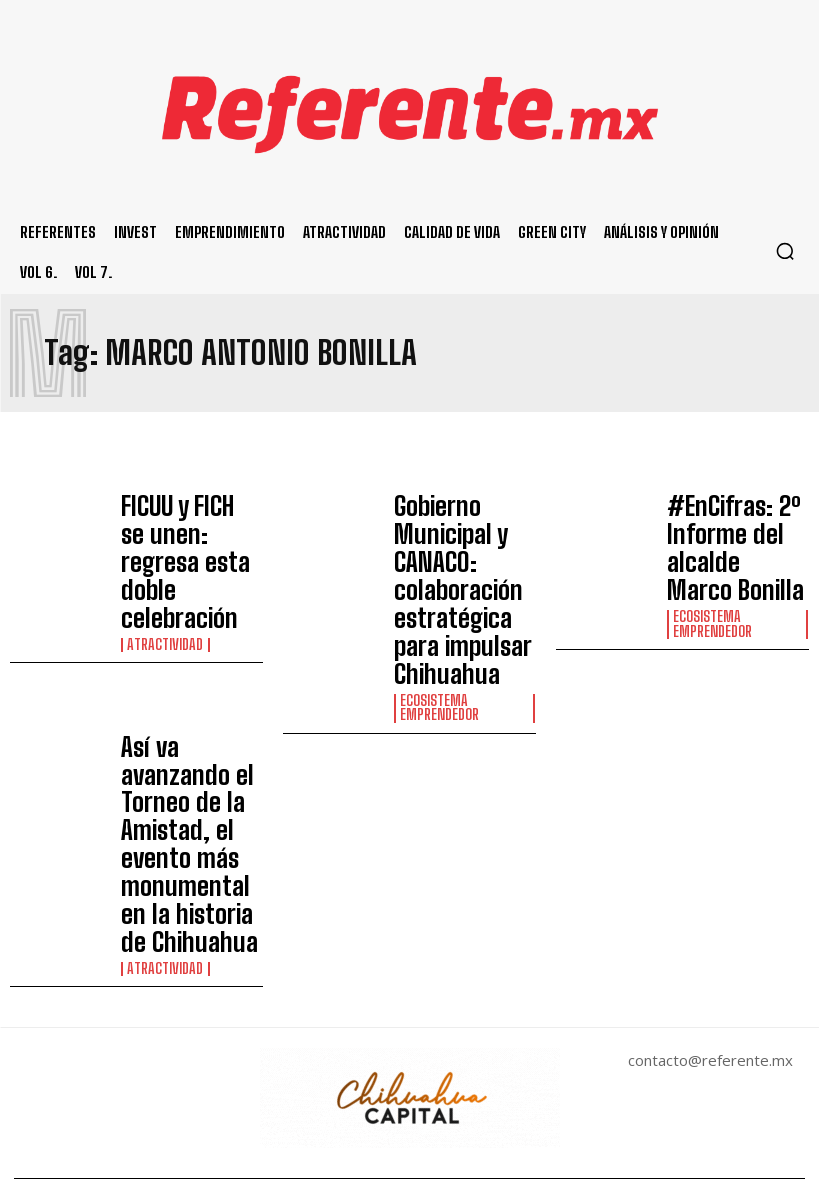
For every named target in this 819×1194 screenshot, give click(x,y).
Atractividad (163, 563)
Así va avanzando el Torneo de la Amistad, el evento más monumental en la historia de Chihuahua (191, 660)
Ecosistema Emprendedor (439, 583)
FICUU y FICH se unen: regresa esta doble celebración (187, 524)
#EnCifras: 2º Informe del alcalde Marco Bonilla (730, 519)
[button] (785, 251)
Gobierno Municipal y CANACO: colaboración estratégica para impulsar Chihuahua (464, 528)
